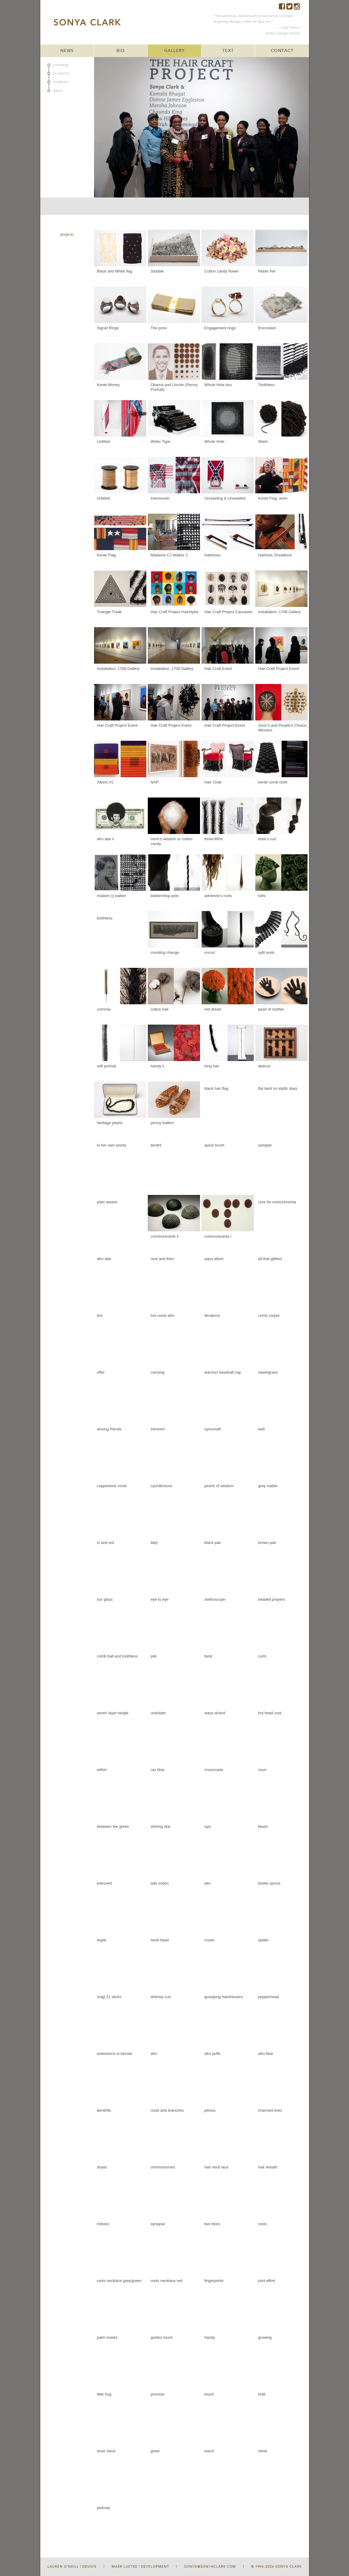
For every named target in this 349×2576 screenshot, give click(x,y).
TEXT (228, 50)
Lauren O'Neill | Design (71, 2567)
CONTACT (282, 50)
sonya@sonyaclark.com (210, 2567)
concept (61, 64)
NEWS (67, 50)
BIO (120, 50)
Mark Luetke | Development (140, 2567)
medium (61, 81)
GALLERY (174, 50)
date (57, 90)
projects (61, 73)
